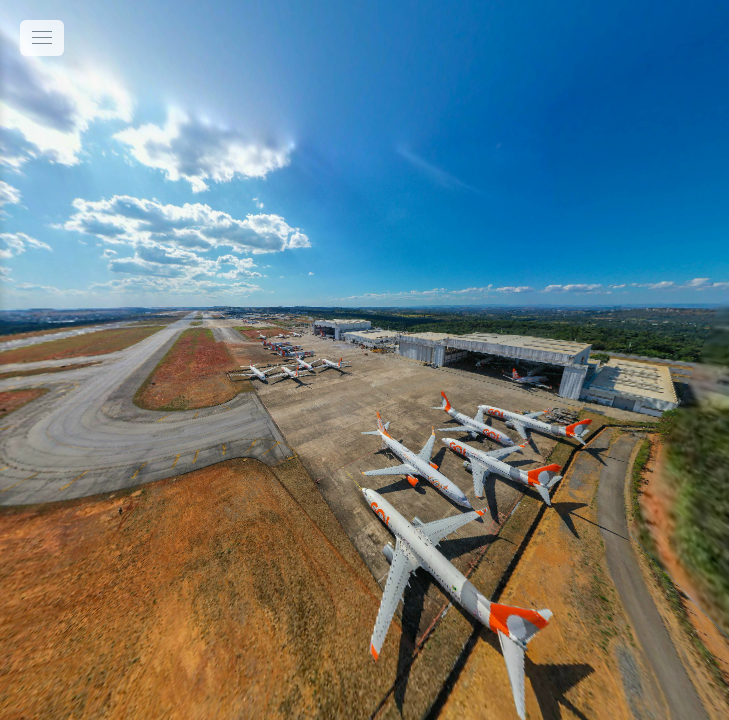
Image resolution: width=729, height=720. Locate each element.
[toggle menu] (42, 38)
